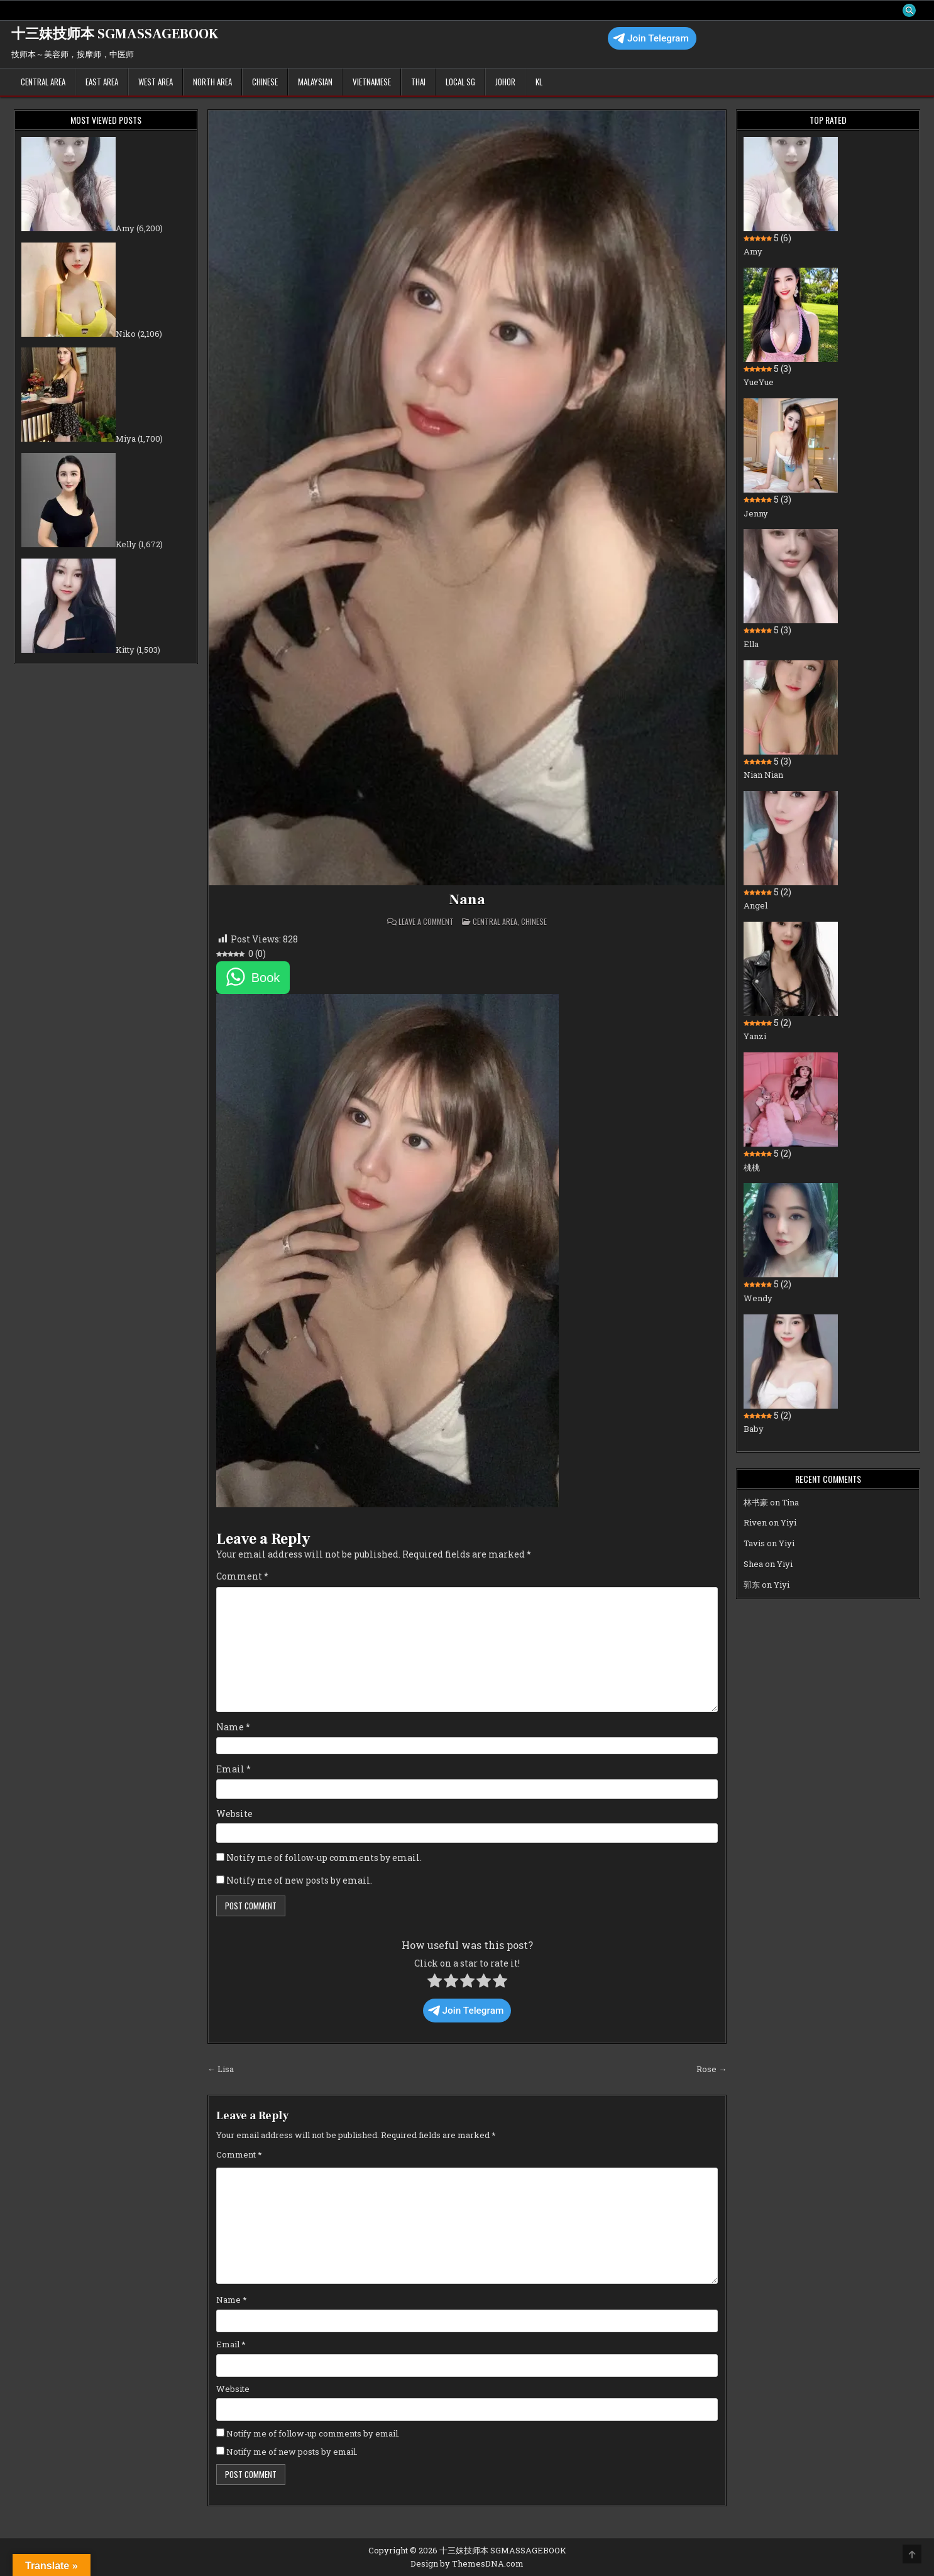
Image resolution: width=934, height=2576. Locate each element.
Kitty (125, 650)
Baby (754, 1429)
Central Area (43, 82)
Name (233, 1727)
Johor (505, 82)
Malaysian (315, 82)
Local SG (460, 82)
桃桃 (752, 1168)
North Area (212, 82)
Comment (242, 1577)
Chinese (265, 82)
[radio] (434, 1983)
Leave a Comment (426, 921)
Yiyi (788, 1523)
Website (234, 1814)
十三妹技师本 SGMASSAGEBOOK (114, 34)
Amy (125, 228)
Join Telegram (651, 39)
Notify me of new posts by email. (299, 1881)
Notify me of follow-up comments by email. (324, 1858)
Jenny (756, 514)
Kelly (126, 544)
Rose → (711, 2069)
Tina (790, 1503)
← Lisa (220, 2069)
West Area (155, 82)
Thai (418, 82)
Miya (126, 439)
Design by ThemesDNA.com (467, 2563)
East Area (101, 82)
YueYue (759, 383)
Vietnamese (372, 82)
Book (265, 978)
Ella (751, 644)
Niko (126, 334)
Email (233, 1770)
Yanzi (755, 1037)
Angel (755, 906)
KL (539, 82)
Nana (467, 900)
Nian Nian (763, 775)
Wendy (758, 1298)
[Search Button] (909, 11)
